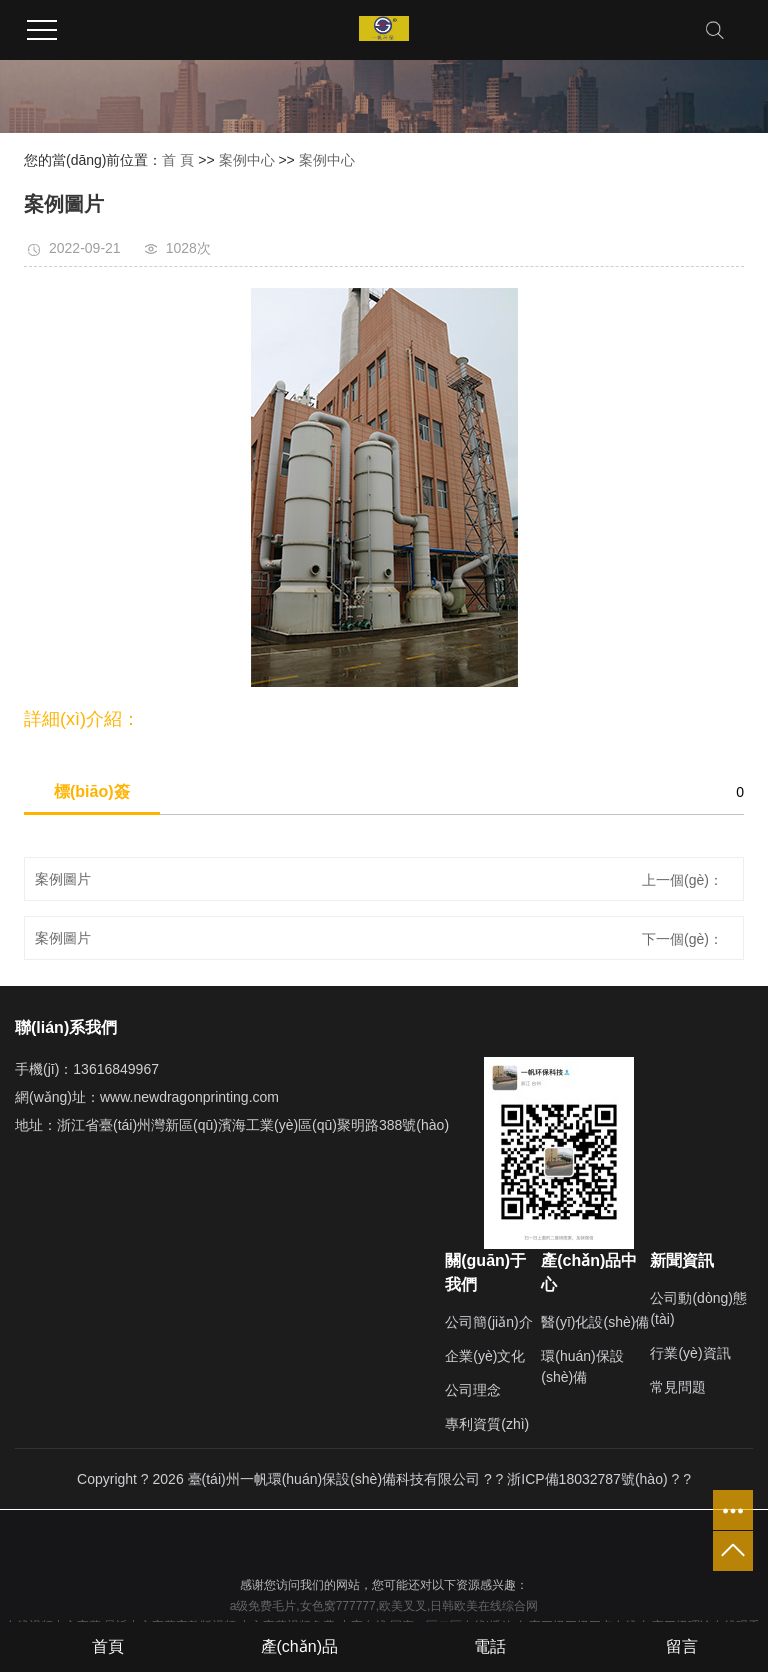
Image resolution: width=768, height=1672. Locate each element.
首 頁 (178, 160)
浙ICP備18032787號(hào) (587, 1479)
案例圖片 (63, 879)
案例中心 (247, 160)
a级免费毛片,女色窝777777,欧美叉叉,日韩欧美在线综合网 (384, 1606)
